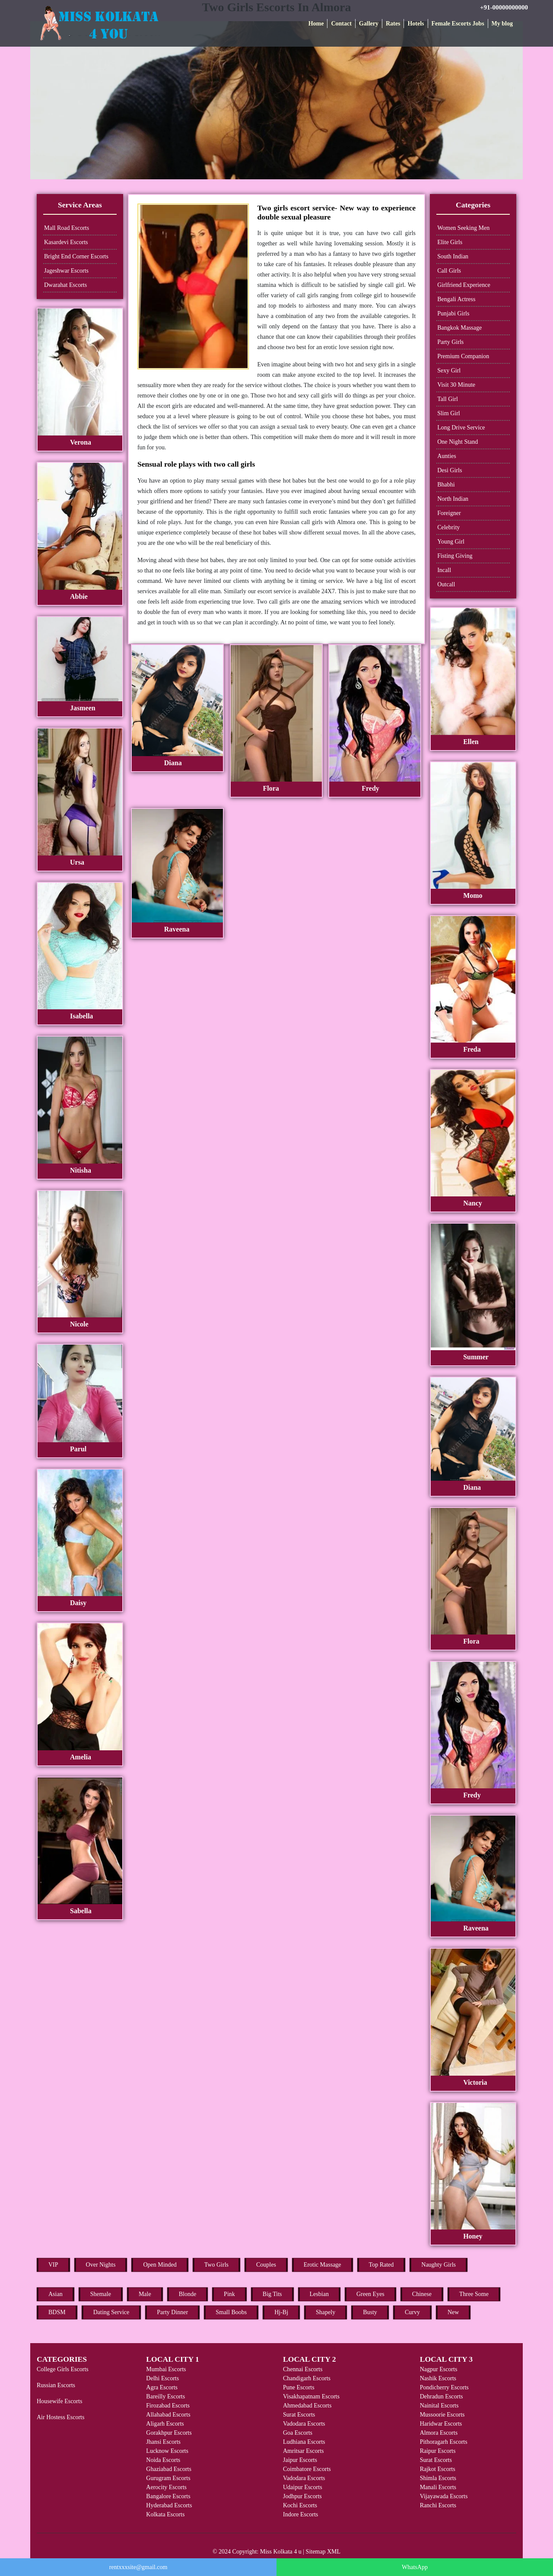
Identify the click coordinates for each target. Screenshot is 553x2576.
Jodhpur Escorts (302, 2496)
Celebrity (448, 527)
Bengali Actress (456, 299)
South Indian (452, 256)
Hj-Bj (281, 2312)
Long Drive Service (461, 427)
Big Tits (272, 2294)
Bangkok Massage (459, 327)
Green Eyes (370, 2294)
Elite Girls (449, 242)
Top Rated (381, 2264)
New (453, 2312)
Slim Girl (448, 413)
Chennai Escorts (302, 2369)
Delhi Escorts (162, 2378)
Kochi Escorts (300, 2505)
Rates (393, 23)
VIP (53, 2264)
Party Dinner (172, 2312)
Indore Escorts (300, 2514)
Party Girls (450, 342)
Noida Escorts (163, 2460)
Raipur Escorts (438, 2451)
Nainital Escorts (439, 2405)
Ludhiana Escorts (304, 2442)
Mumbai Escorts (166, 2369)
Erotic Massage (322, 2264)
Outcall (446, 584)
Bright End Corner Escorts (76, 256)
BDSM (57, 2312)
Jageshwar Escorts (66, 270)
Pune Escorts (299, 2387)
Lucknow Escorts (167, 2451)
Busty (370, 2312)
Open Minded (159, 2264)
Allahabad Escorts (168, 2414)
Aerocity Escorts (166, 2487)
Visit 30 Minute (456, 385)
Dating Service (111, 2312)
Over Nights (101, 2264)
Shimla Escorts (438, 2478)
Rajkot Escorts (437, 2469)
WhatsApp (415, 2567)
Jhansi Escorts (163, 2442)
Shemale (100, 2294)
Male (145, 2294)
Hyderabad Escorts (169, 2505)
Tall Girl (447, 399)
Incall (444, 570)
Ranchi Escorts (438, 2505)
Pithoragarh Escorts (443, 2442)
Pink (229, 2294)
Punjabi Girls (453, 313)
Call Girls (449, 270)
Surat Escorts (299, 2414)
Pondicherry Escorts (444, 2387)
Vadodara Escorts (304, 2423)
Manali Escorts (438, 2487)
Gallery (368, 23)
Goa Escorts (297, 2433)
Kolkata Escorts (165, 2514)
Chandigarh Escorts (307, 2378)
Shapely (325, 2312)
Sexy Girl (449, 370)
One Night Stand (457, 442)
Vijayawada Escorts (444, 2496)
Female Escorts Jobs (458, 23)
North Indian (452, 499)
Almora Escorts (439, 2433)
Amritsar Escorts (303, 2451)
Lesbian (319, 2294)
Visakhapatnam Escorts (311, 2396)
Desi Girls (449, 470)
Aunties (446, 456)
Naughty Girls (438, 2264)
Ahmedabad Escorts (307, 2405)
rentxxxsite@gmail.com (138, 2567)
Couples (266, 2264)
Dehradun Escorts (441, 2396)
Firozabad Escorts (168, 2405)
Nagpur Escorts (439, 2369)
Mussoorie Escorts (442, 2414)
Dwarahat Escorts (65, 285)
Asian (55, 2294)
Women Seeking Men (463, 228)
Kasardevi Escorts (66, 242)
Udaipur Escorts (302, 2487)
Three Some (474, 2294)
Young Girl (450, 541)
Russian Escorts (56, 2385)
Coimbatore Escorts (307, 2469)
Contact (341, 23)
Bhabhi (445, 484)
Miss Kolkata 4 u (281, 2551)
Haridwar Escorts (441, 2423)
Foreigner (449, 513)
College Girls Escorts (63, 2369)
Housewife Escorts (59, 2401)
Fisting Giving (454, 556)
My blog (502, 23)
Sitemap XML (323, 2551)
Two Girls (216, 2264)
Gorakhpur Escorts (168, 2433)
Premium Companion (463, 356)
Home (316, 23)
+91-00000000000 (504, 7)
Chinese (422, 2294)
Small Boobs (231, 2312)
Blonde (187, 2294)
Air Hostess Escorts (60, 2417)
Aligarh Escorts (165, 2423)
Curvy (412, 2312)
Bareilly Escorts (165, 2396)
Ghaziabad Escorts (168, 2469)
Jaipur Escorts (300, 2460)
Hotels (415, 23)
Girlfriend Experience (463, 285)
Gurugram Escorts (168, 2478)
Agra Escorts (162, 2387)
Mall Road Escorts (66, 228)
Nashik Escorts (438, 2378)
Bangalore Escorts (168, 2496)
